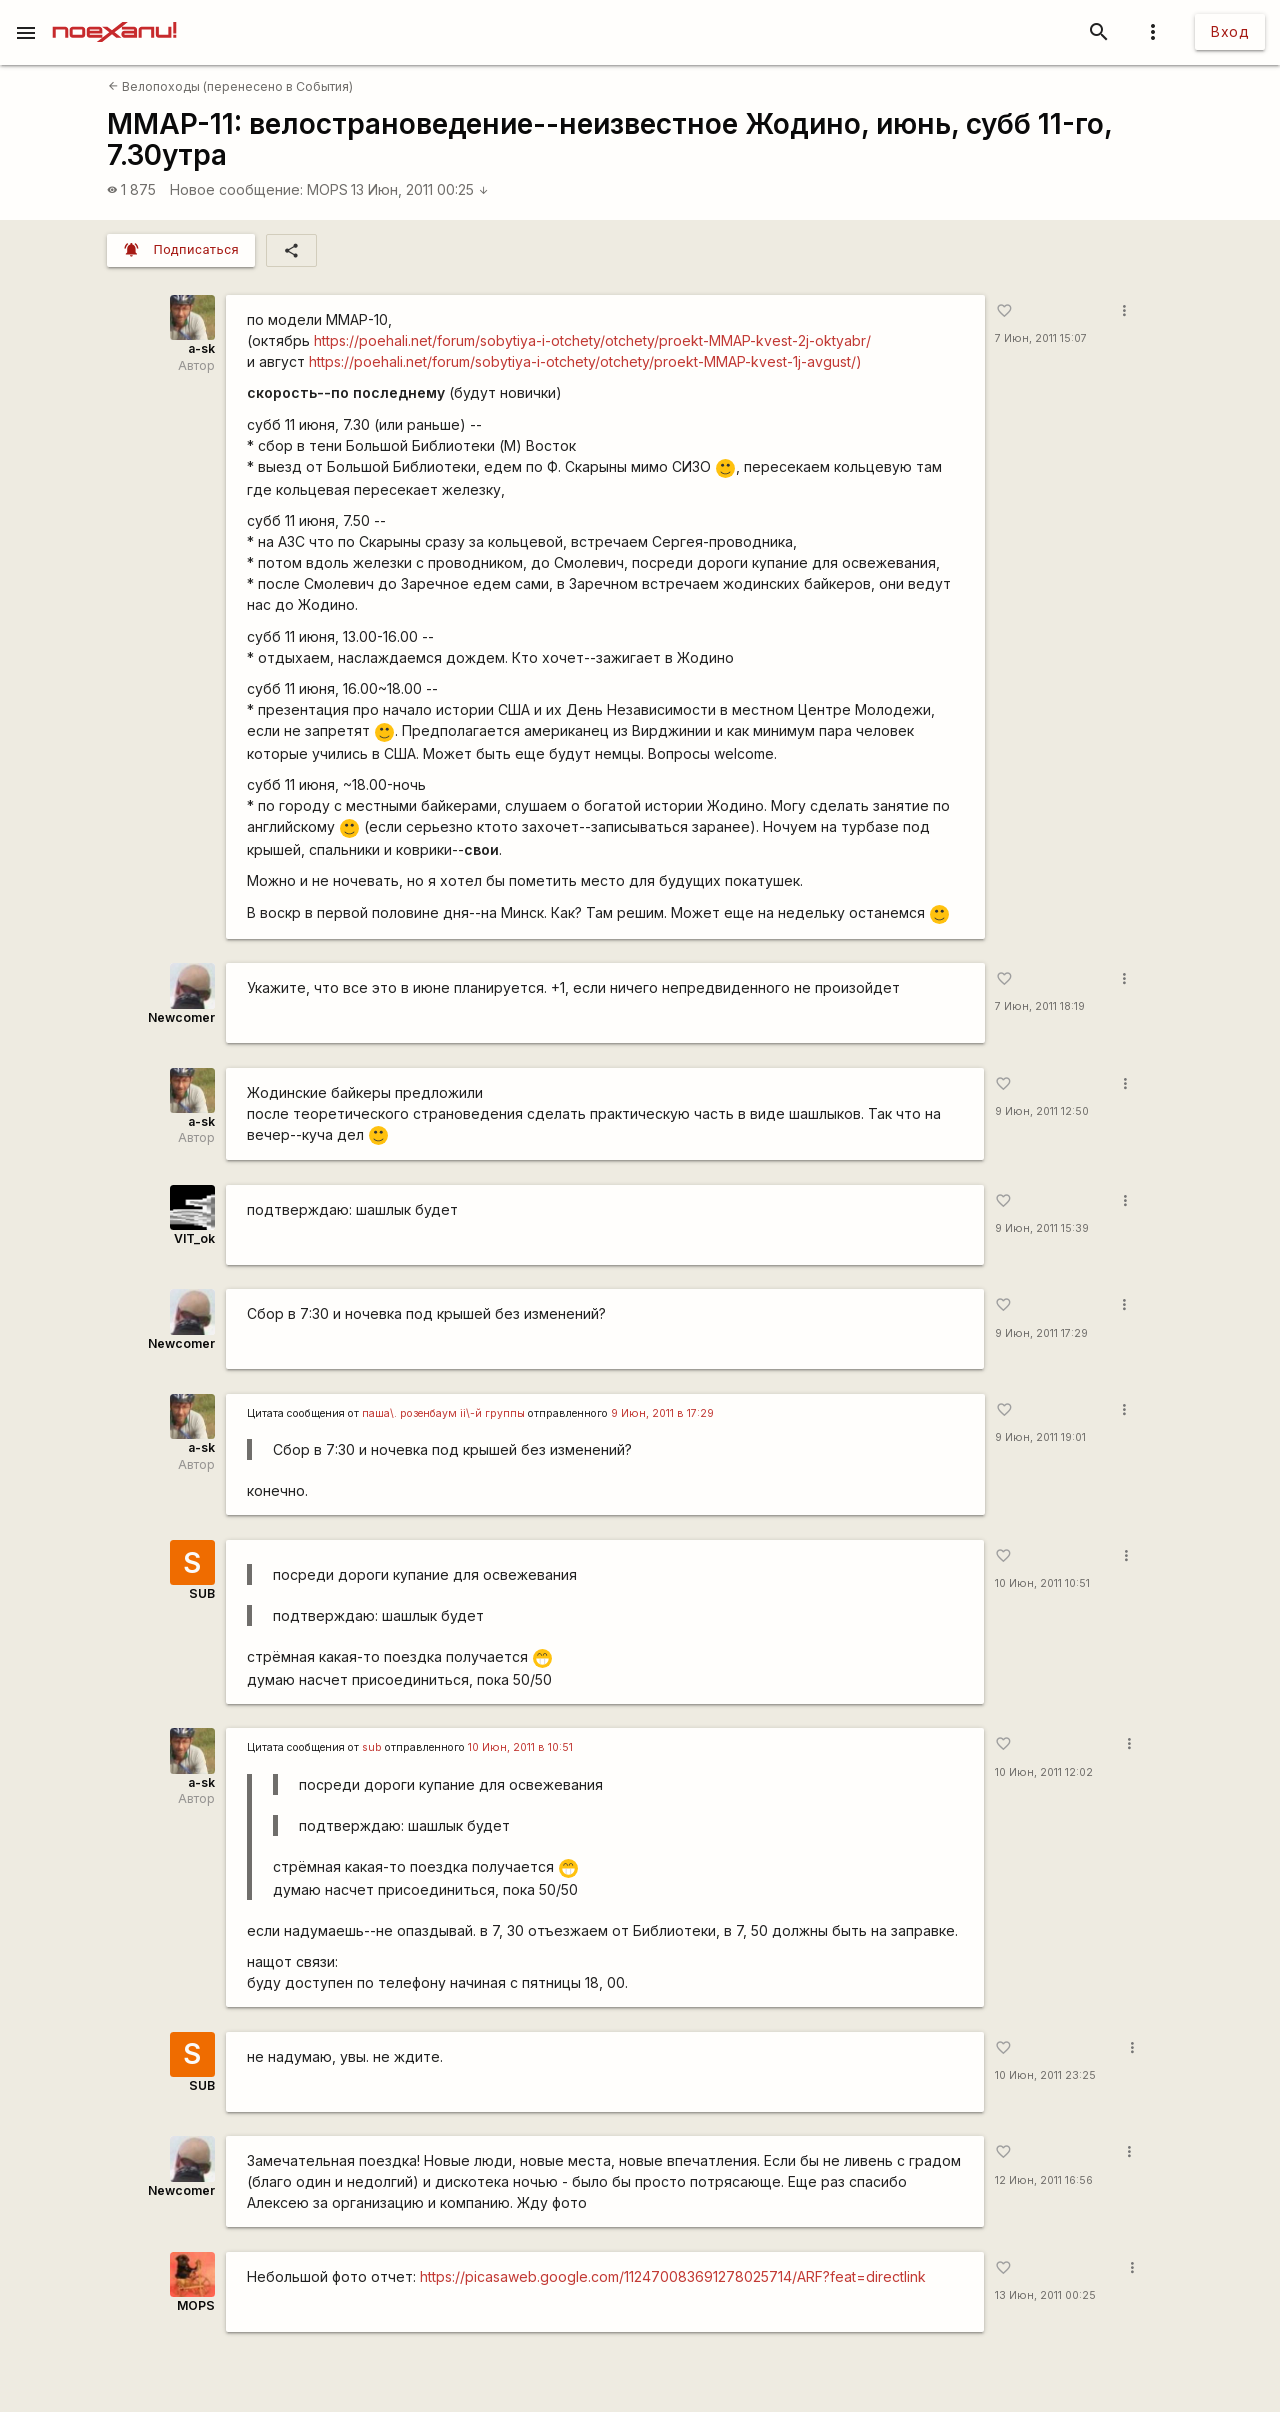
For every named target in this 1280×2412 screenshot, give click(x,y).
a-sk (201, 348)
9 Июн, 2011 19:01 (1040, 1437)
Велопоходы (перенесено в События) (230, 86)
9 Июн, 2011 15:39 (1042, 1228)
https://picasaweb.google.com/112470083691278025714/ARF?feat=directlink (673, 2276)
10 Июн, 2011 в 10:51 (520, 1747)
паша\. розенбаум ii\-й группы (443, 1413)
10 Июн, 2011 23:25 (1045, 2075)
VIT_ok (194, 1238)
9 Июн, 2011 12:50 (1042, 1111)
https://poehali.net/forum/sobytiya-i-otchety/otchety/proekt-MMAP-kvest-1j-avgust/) (585, 361)
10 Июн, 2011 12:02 (1044, 1772)
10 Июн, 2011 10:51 (1042, 1583)
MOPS (327, 189)
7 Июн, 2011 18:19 (1040, 1006)
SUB (202, 1593)
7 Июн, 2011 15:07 (1041, 338)
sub (372, 1747)
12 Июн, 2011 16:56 (1044, 2180)
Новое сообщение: (236, 189)
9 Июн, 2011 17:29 (1041, 1333)
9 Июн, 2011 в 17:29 (662, 1413)
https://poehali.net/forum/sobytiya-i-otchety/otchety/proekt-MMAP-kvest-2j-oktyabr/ (592, 340)
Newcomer (181, 1017)
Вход (1230, 31)
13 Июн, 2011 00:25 (420, 189)
